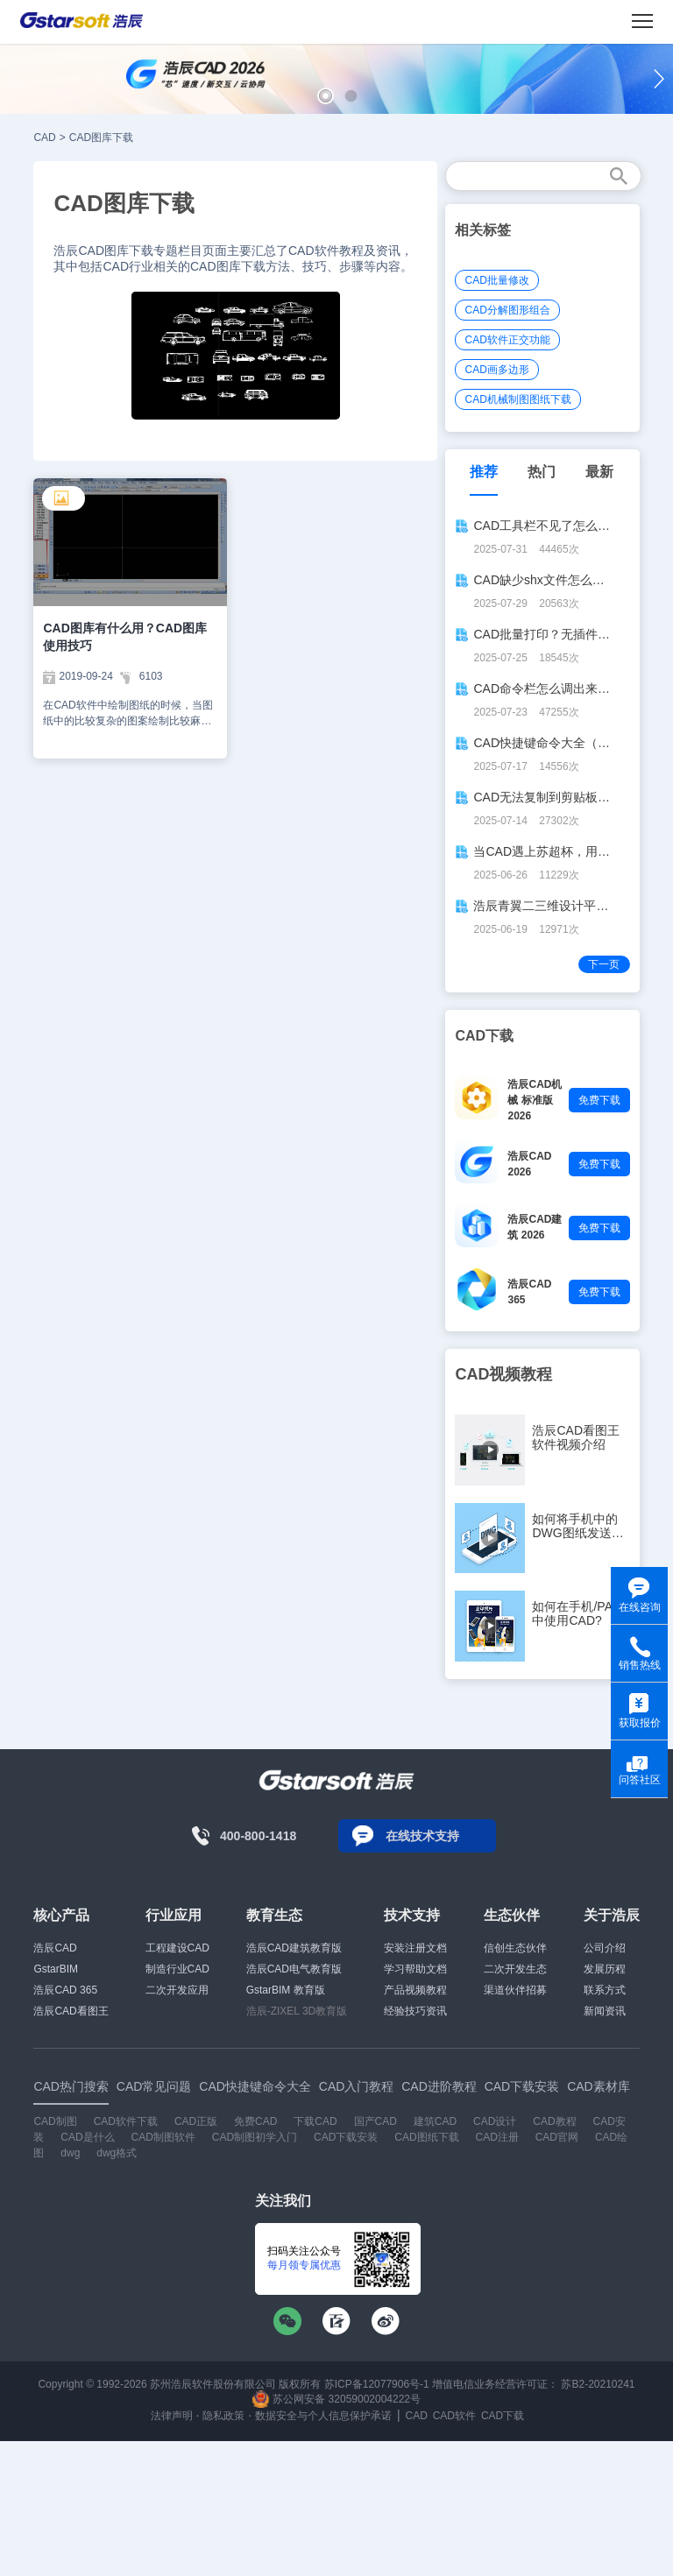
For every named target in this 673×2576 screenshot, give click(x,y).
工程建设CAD (177, 1948)
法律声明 (172, 2416)
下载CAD (315, 2121)
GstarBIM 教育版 (285, 1990)
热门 (542, 471)
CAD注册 (496, 2137)
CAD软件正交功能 (506, 340)
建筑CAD (435, 2121)
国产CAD (375, 2121)
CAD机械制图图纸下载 (517, 399)
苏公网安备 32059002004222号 (336, 2399)
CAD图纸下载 (426, 2137)
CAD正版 (195, 2121)
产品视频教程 (415, 1990)
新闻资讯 (605, 2011)
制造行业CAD (177, 1969)
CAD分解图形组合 (506, 310)
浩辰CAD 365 (65, 1990)
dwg (70, 2153)
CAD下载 (502, 2416)
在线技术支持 (422, 1836)
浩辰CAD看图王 (70, 2011)
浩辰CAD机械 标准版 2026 (534, 1100)
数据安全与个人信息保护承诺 (323, 2416)
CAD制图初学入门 (254, 2137)
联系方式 (605, 1990)
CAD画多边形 (496, 369)
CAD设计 (494, 2121)
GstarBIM (55, 1969)
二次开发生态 (515, 1969)
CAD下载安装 (346, 2137)
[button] (325, 95)
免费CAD (255, 2121)
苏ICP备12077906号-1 (376, 2384)
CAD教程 (554, 2121)
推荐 (484, 471)
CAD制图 (54, 2121)
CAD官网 (556, 2137)
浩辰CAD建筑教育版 (294, 1948)
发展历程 (605, 1969)
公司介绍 (605, 1948)
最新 (599, 471)
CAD (44, 137)
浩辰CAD (54, 1948)
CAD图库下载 (101, 137)
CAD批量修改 (496, 280)
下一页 (604, 964)
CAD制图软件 (163, 2137)
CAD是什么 (87, 2137)
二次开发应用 (177, 1990)
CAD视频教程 (503, 1374)
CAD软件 (454, 2416)
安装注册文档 (415, 1948)
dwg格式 (116, 2153)
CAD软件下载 (126, 2121)
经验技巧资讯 (415, 2011)
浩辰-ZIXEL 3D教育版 (297, 2011)
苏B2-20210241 (597, 2384)
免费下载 (599, 1100)
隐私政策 (223, 2416)
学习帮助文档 (415, 1969)
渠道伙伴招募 (515, 1990)
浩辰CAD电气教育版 (294, 1969)
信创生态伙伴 (515, 1948)
